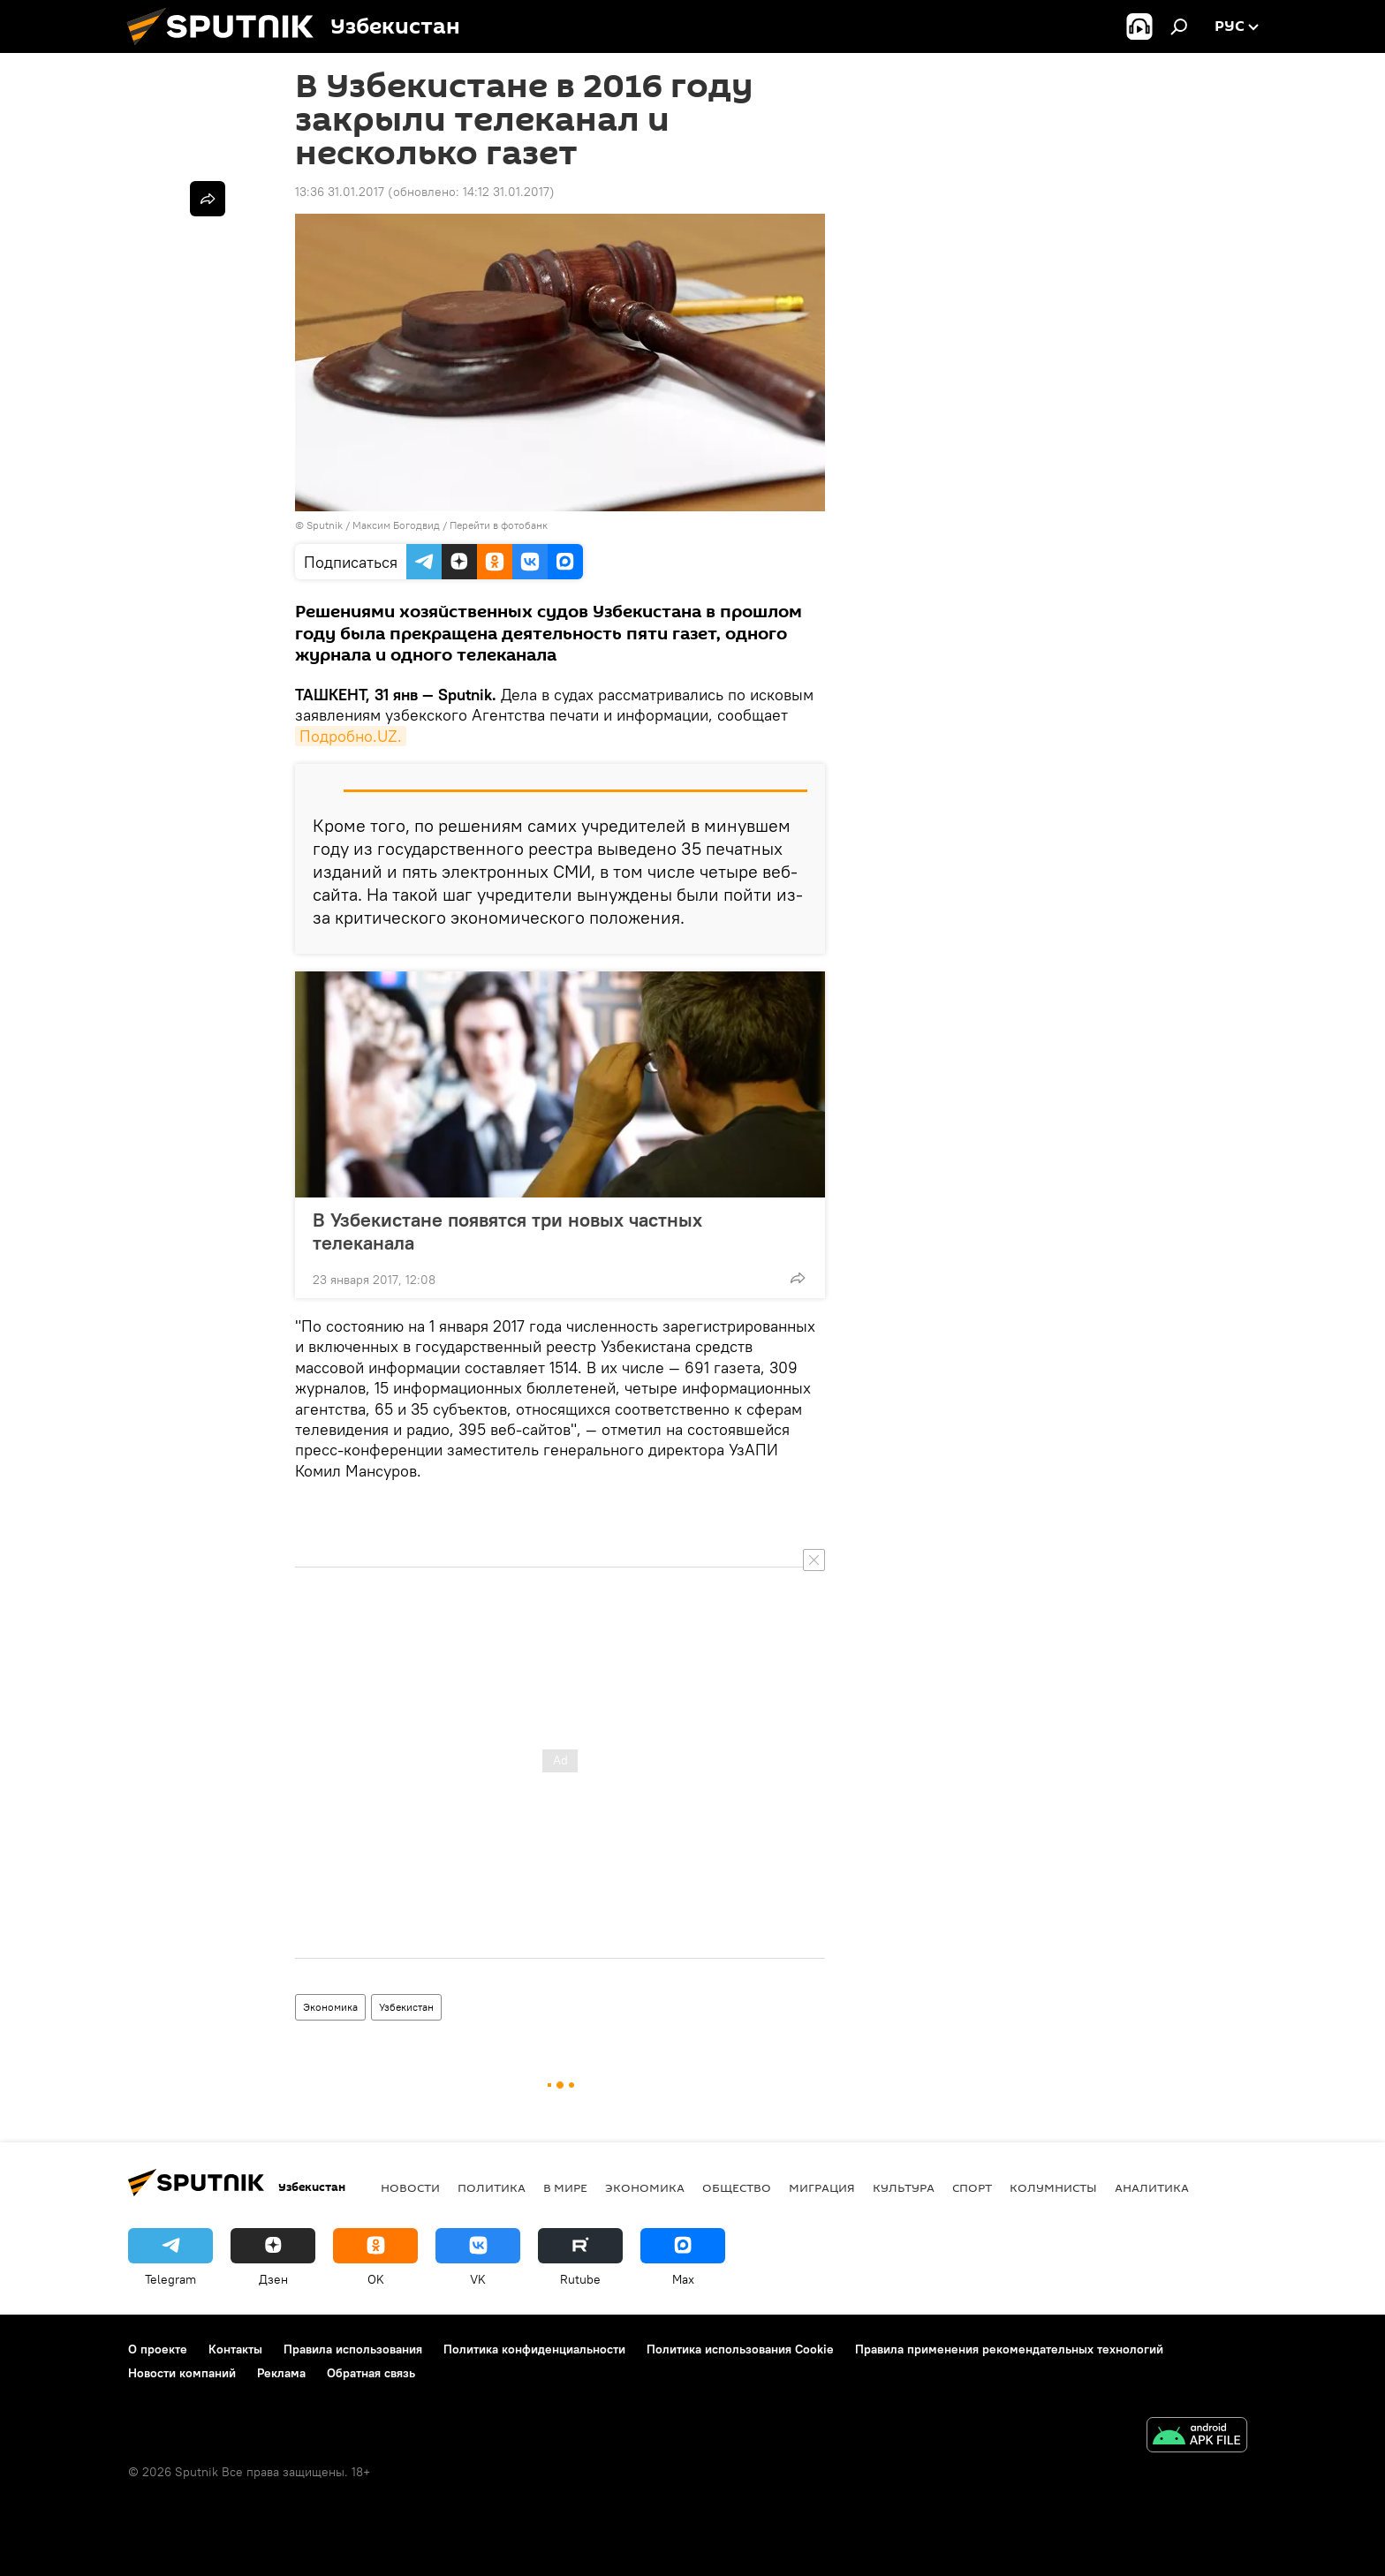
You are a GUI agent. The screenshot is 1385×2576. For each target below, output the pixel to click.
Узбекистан (406, 2006)
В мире (565, 2187)
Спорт (972, 2187)
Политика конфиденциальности (534, 2349)
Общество (736, 2187)
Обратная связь (371, 2373)
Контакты (235, 2349)
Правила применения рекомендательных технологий (1009, 2349)
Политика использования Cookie (740, 2349)
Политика (492, 2187)
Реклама (281, 2373)
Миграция (822, 2187)
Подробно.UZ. (350, 736)
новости (410, 2187)
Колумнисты (1053, 2187)
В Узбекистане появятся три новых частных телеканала (507, 1231)
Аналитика (1152, 2187)
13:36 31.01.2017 (339, 192)
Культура (904, 2187)
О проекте (157, 2349)
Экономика (330, 2006)
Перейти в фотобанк (499, 525)
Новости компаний (182, 2373)
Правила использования (353, 2349)
